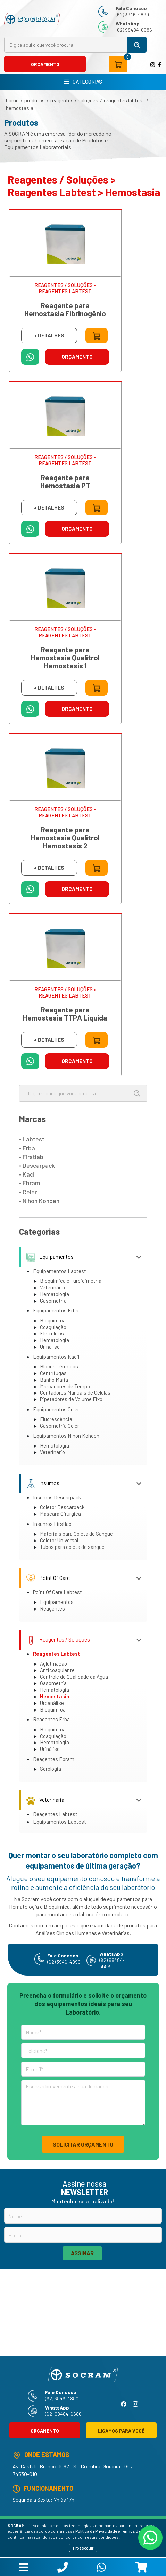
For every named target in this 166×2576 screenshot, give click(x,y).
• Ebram (29, 1183)
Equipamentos (50, 1256)
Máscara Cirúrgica (60, 1514)
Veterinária (45, 1799)
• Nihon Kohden (39, 1200)
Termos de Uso (135, 2531)
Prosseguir (83, 2547)
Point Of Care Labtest (57, 1592)
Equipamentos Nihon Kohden (66, 1436)
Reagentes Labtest (124, 100)
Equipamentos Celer (56, 1409)
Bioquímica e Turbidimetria (70, 1281)
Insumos (42, 1483)
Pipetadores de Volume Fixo (71, 1399)
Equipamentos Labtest (59, 1271)
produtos (34, 100)
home (12, 100)
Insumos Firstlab (52, 1524)
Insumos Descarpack (57, 1497)
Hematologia (54, 1294)
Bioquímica (53, 1320)
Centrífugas (53, 1373)
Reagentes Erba (51, 1719)
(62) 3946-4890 (132, 14)
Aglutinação (53, 1663)
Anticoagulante (57, 1670)
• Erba (27, 1148)
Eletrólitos (52, 1333)
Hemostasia (19, 108)
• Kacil (27, 1174)
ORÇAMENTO (45, 64)
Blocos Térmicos (59, 1366)
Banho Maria (54, 1379)
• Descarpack (37, 1165)
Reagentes (52, 1608)
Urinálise (50, 1346)
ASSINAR (82, 2253)
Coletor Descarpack (62, 1507)
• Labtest (31, 1139)
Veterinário (52, 1287)
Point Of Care (48, 1577)
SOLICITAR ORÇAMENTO (83, 2144)
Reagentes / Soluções (74, 100)
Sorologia (50, 1769)
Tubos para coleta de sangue (72, 1547)
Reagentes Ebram (53, 1759)
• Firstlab (31, 1157)
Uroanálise (52, 1703)
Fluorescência (56, 1419)
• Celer (28, 1192)
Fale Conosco (131, 8)
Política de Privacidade (96, 2531)
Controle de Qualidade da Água (74, 1677)
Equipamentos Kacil (56, 1356)
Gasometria (53, 1300)
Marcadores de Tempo (65, 1386)
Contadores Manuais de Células (75, 1392)
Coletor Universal (59, 1540)
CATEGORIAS (83, 81)
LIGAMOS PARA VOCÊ (121, 2431)
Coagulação (53, 1327)
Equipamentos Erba (55, 1310)
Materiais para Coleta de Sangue (76, 1533)
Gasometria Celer (59, 1425)
